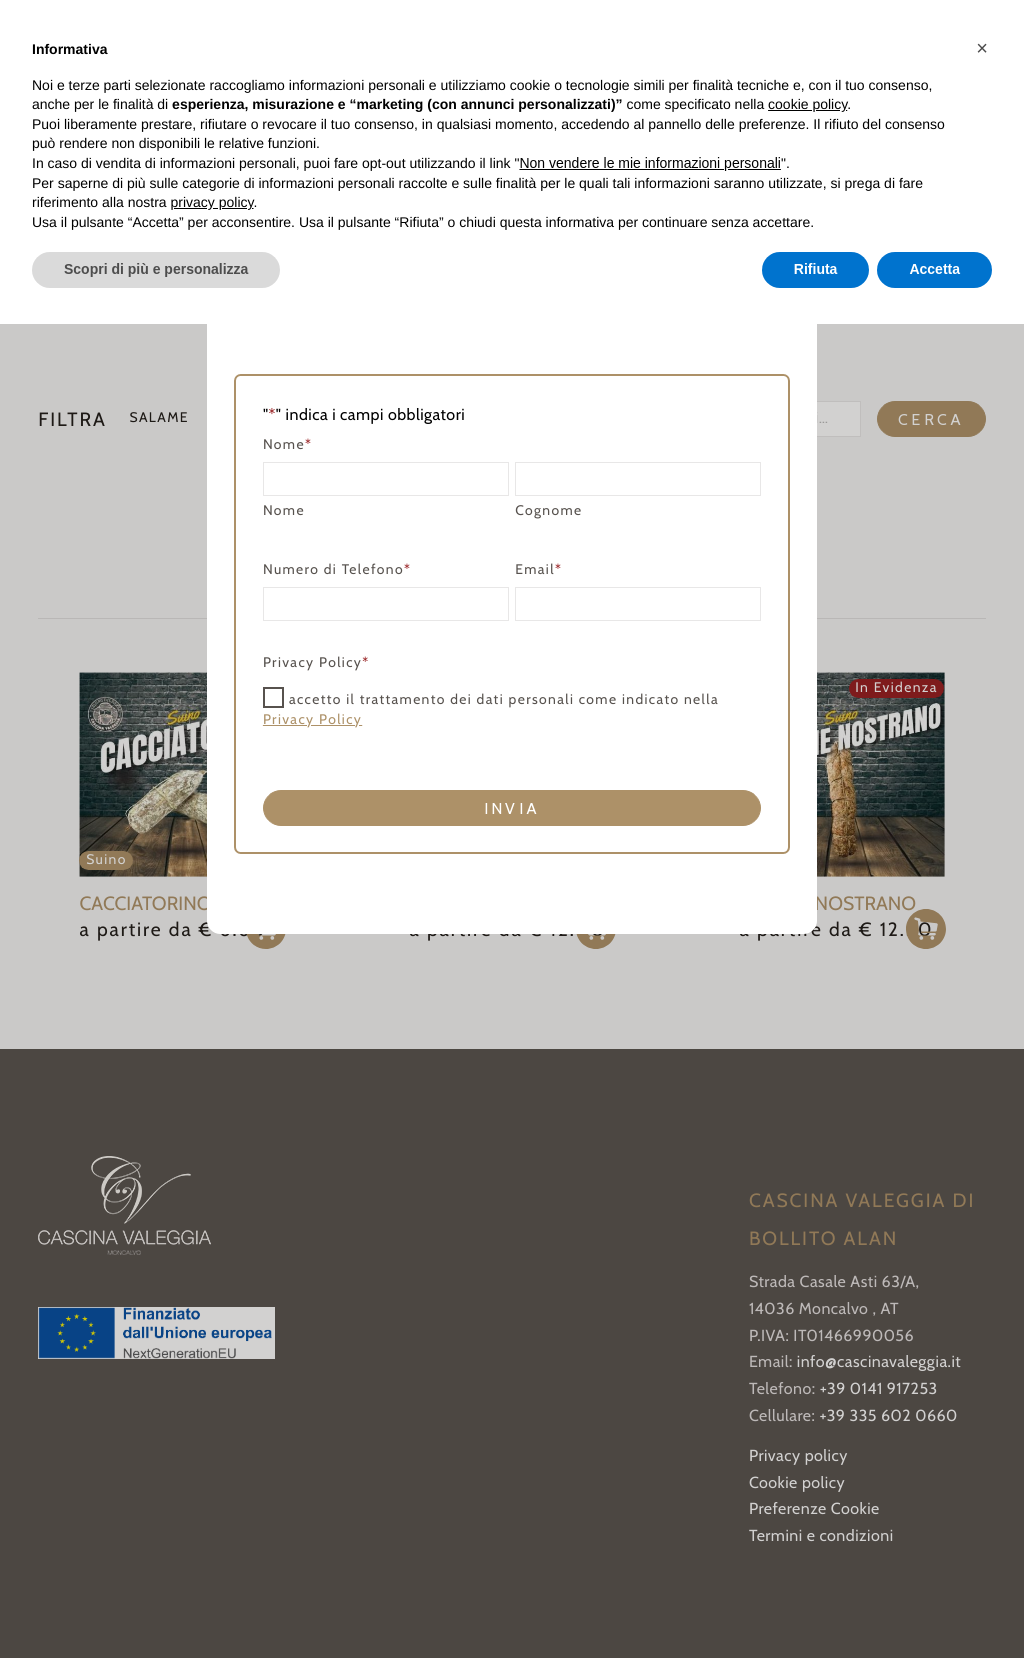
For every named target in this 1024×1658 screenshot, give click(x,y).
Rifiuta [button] (816, 269)
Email (538, 570)
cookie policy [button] (807, 104)
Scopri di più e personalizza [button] (156, 269)
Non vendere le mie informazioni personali (649, 163)
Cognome (548, 511)
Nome (284, 511)
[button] (982, 48)
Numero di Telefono (337, 570)
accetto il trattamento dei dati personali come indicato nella (491, 709)
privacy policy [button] (212, 202)
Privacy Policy (312, 720)
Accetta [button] (934, 269)
